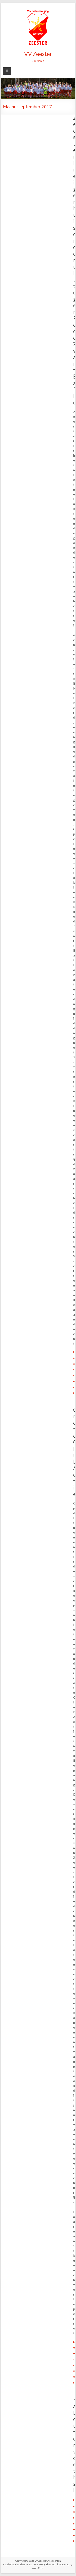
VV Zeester (38, 53)
